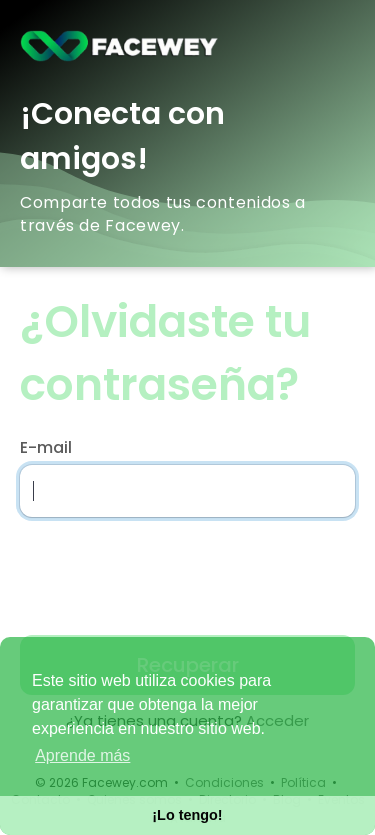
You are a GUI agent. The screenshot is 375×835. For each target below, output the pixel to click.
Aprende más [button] (82, 755)
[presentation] (149, 570)
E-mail (46, 448)
